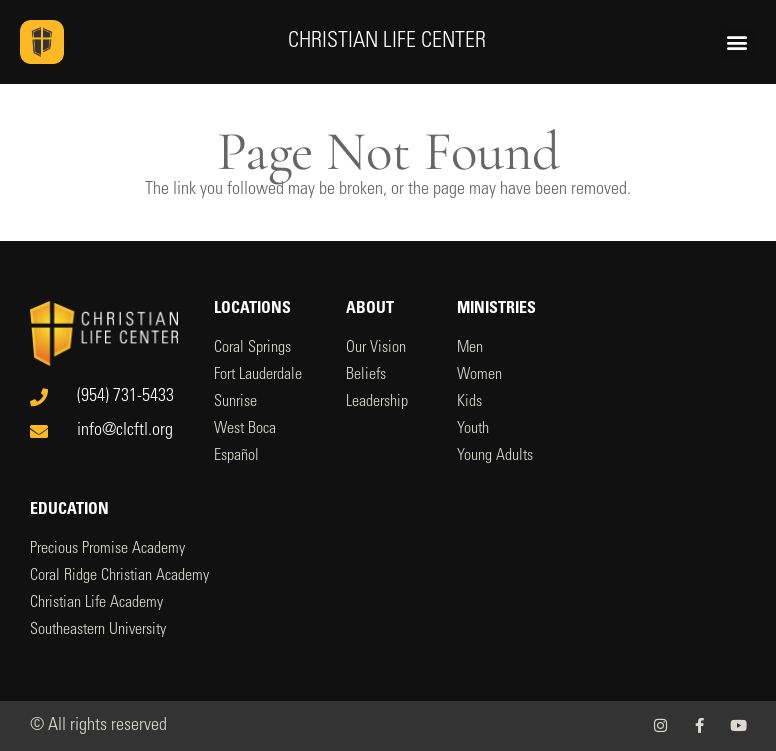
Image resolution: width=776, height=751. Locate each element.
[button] (737, 42)
